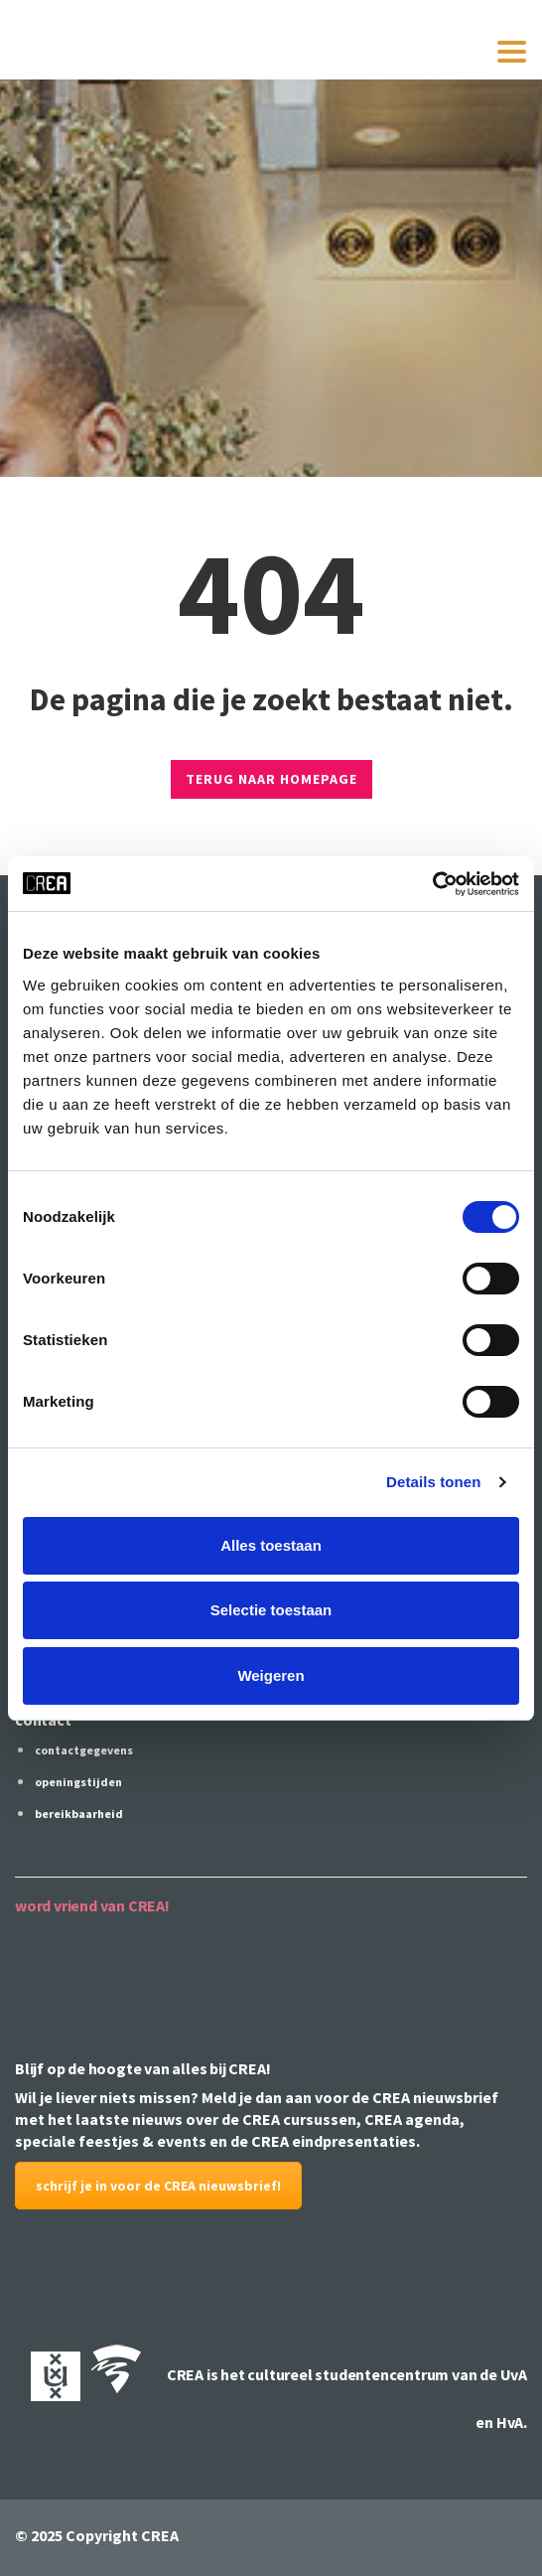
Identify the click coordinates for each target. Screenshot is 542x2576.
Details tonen (433, 1481)
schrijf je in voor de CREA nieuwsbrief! (158, 2186)
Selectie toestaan (271, 1609)
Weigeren (270, 1675)
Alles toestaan (271, 1545)
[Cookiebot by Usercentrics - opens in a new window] (432, 884)
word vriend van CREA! (92, 1905)
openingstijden (78, 1781)
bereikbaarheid (79, 1813)
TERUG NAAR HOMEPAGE (271, 779)
